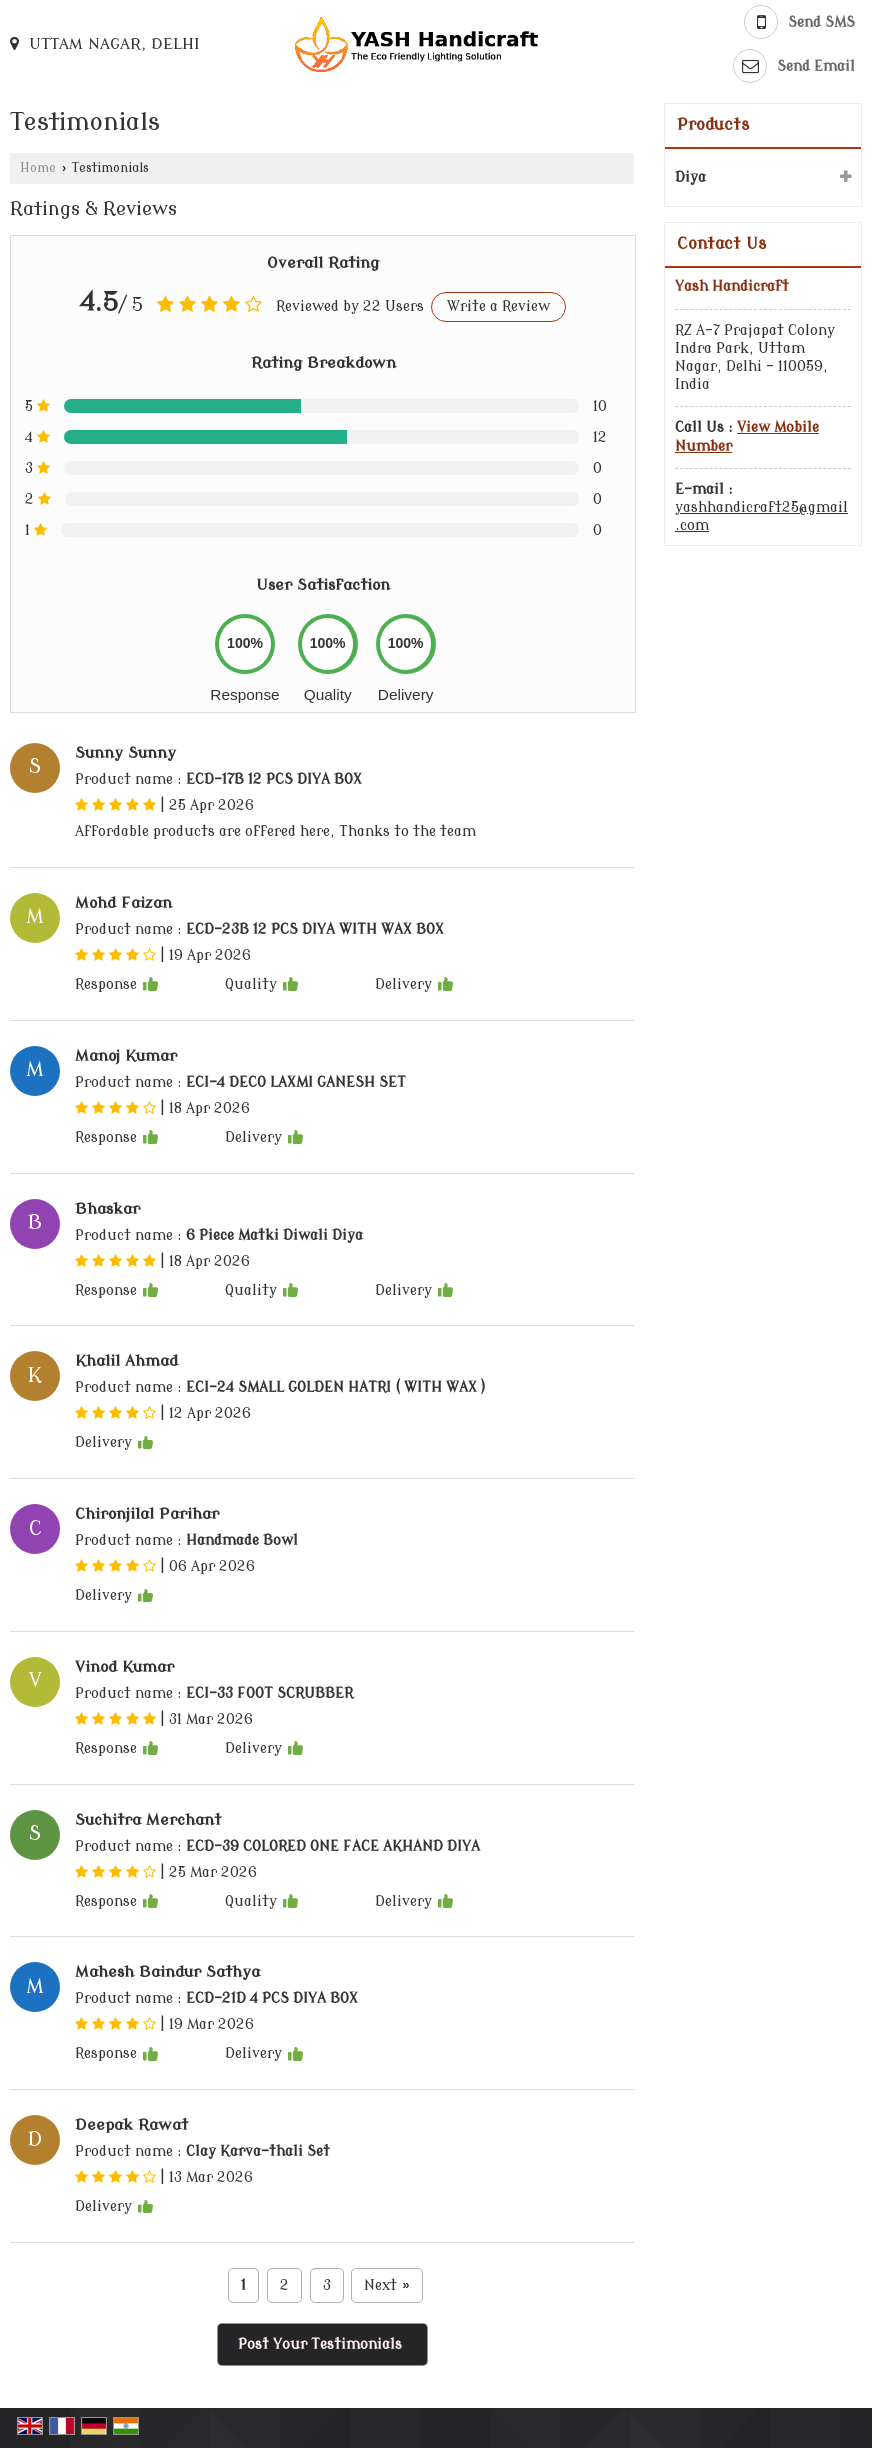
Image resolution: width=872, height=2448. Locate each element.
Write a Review (498, 306)
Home (38, 168)
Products (713, 125)
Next (386, 2285)
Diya (690, 177)
